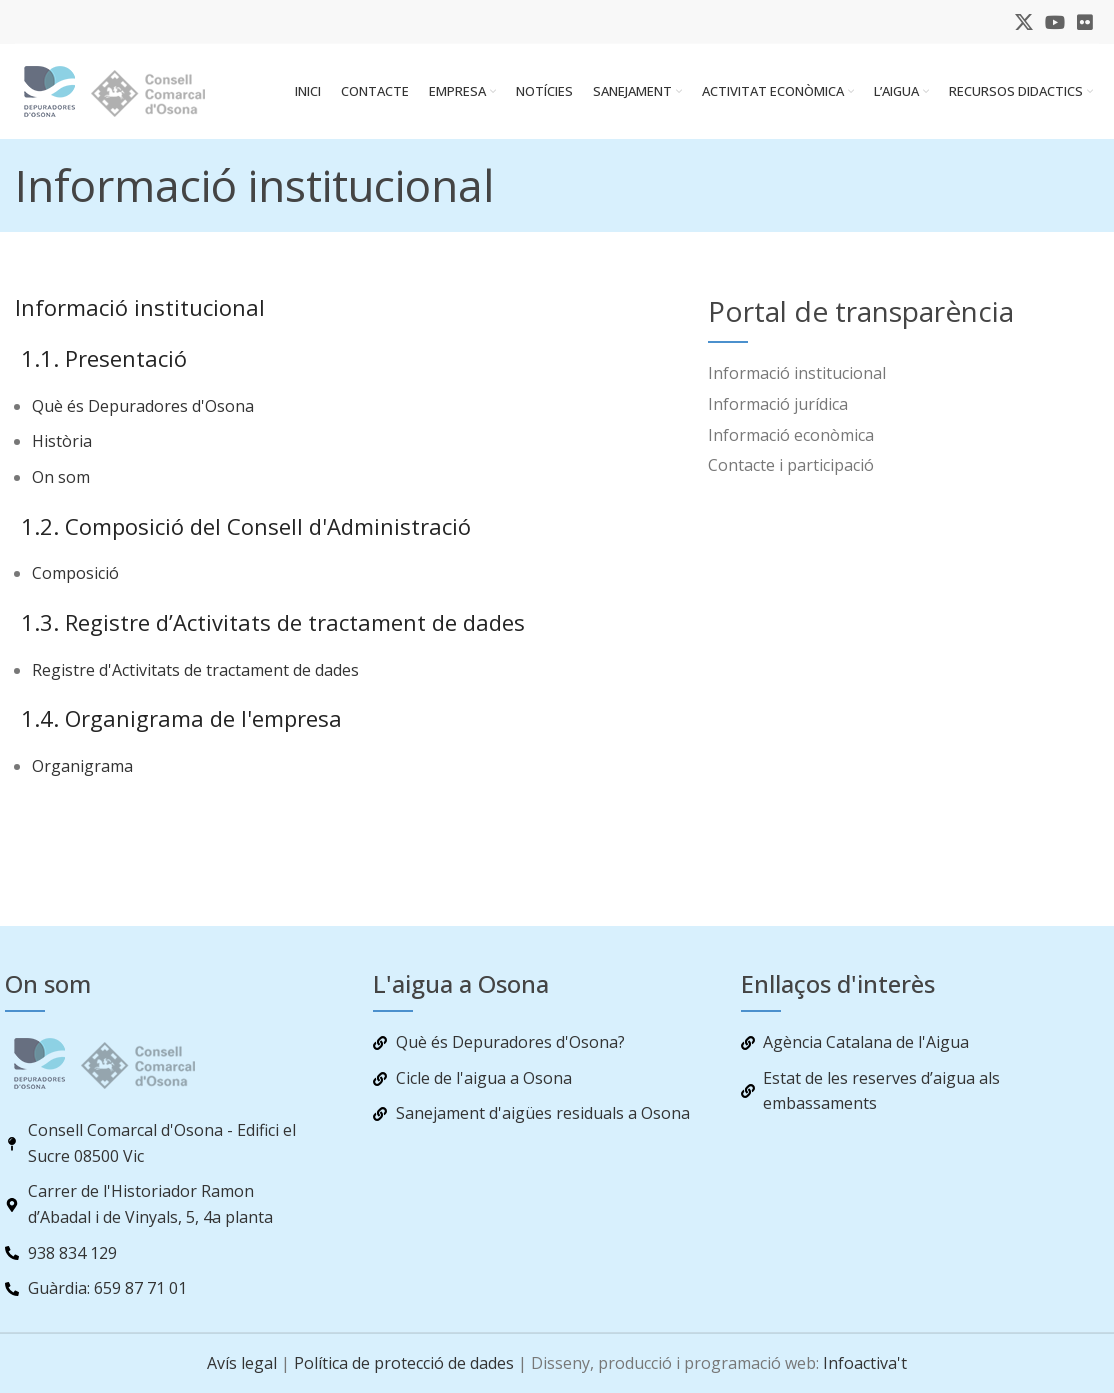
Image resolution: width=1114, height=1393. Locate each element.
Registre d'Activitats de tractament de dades (195, 675)
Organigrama (82, 772)
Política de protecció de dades (404, 1363)
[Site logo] (130, 93)
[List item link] (878, 380)
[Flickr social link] (1085, 22)
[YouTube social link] (1055, 22)
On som (61, 483)
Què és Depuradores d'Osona (143, 411)
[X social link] (1024, 22)
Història (62, 447)
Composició (75, 579)
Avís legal (242, 1363)
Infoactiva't (865, 1363)
